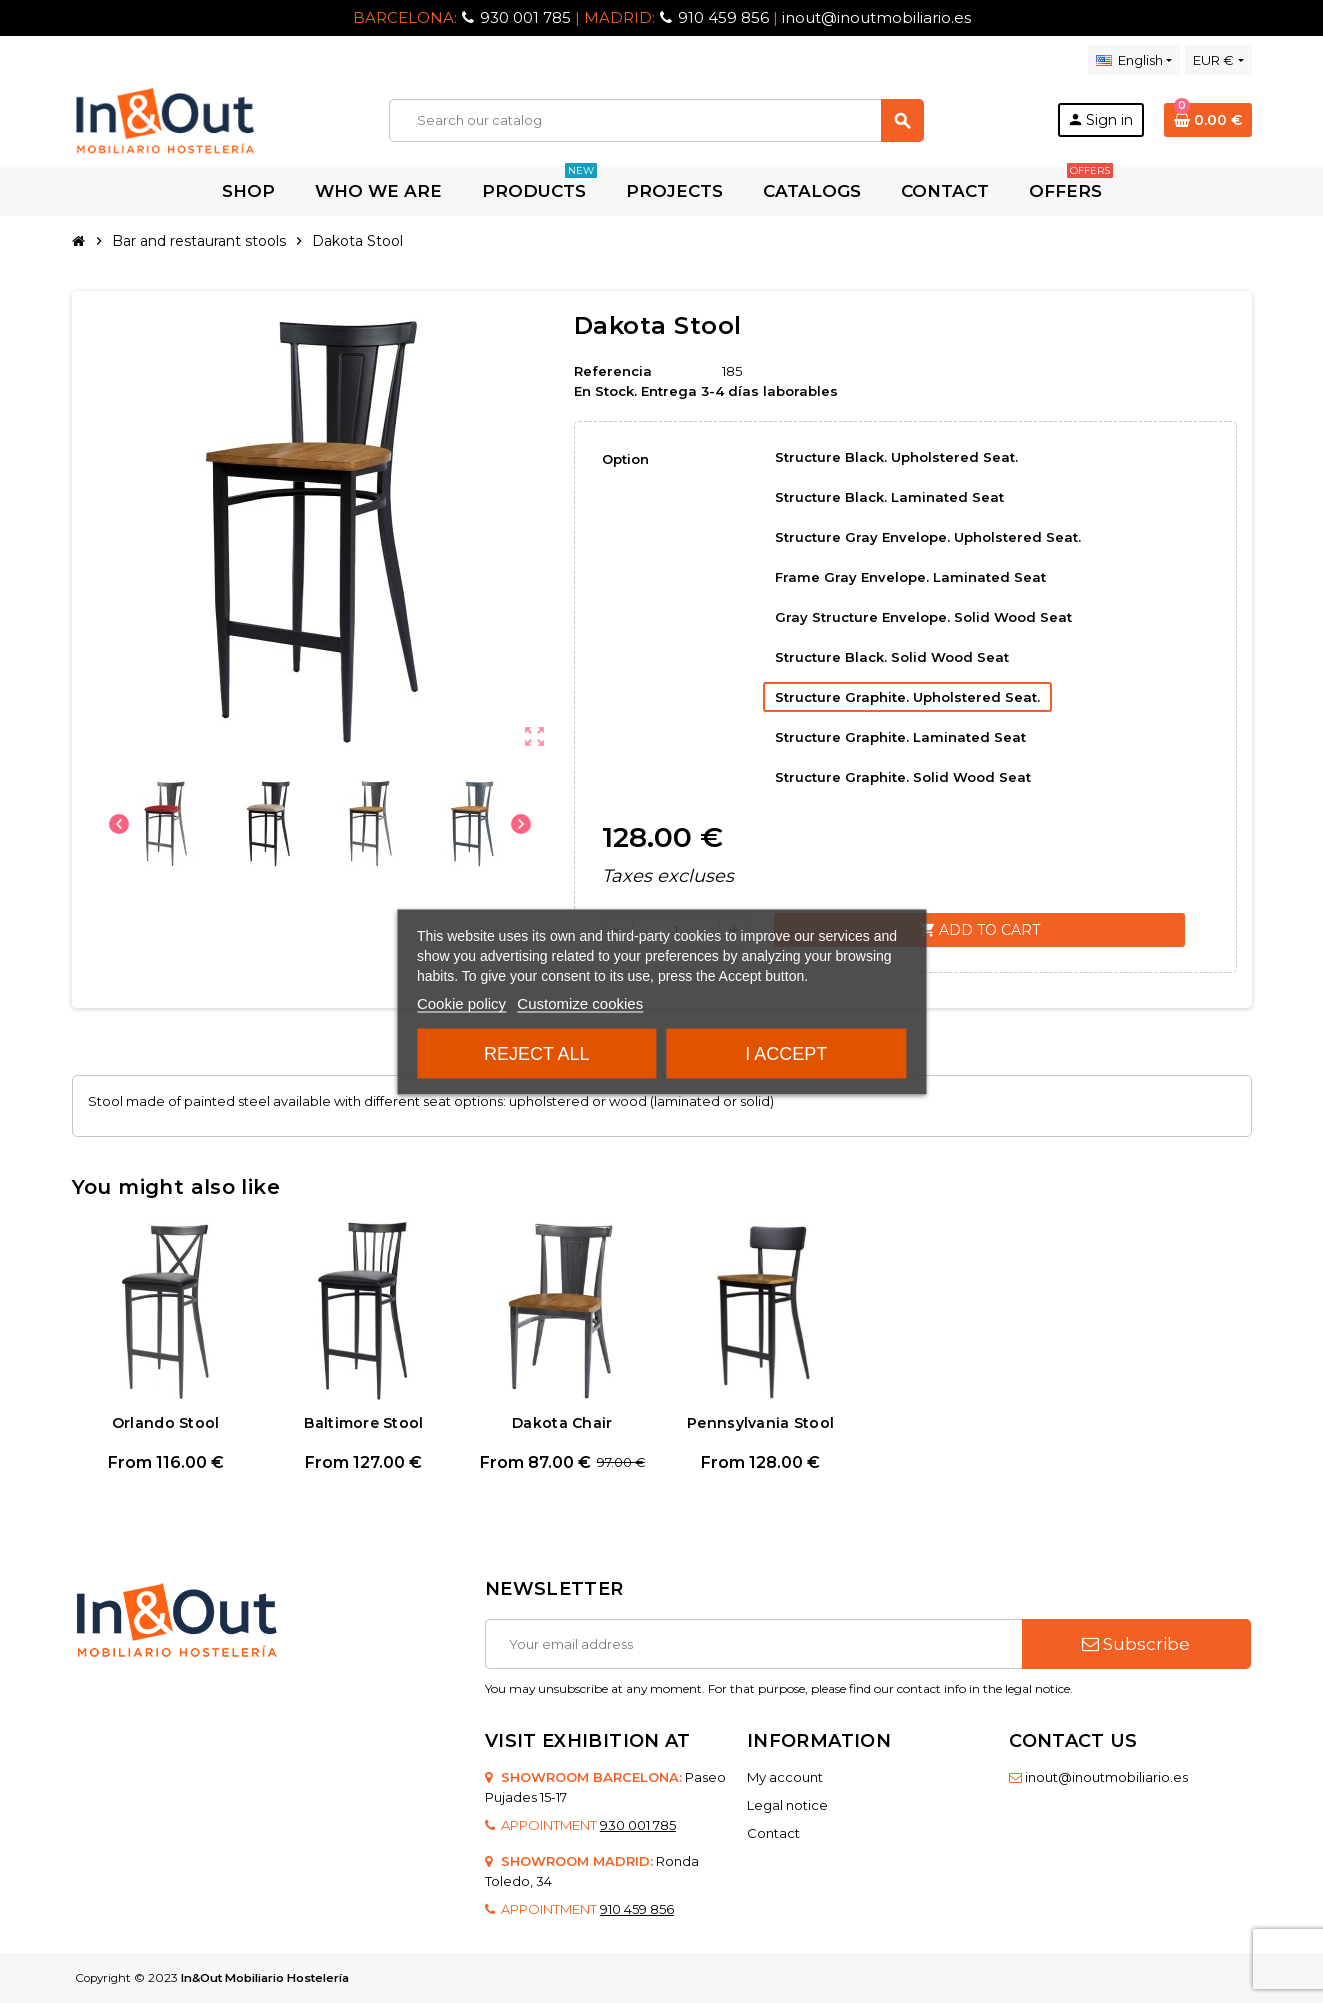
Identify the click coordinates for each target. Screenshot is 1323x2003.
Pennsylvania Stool (760, 1423)
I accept (786, 1053)
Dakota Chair (562, 1423)
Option (625, 459)
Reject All (537, 1053)
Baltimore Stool (363, 1423)
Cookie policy (461, 1002)
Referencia (613, 371)
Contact (773, 1833)
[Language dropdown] (1134, 60)
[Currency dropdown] (1218, 60)
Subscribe (1136, 1644)
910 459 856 (723, 17)
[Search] (656, 120)
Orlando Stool (166, 1423)
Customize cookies (580, 1002)
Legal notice (787, 1805)
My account (785, 1777)
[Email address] (753, 1644)
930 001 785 (525, 17)
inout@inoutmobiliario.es (876, 17)
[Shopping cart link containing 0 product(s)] (1208, 120)
